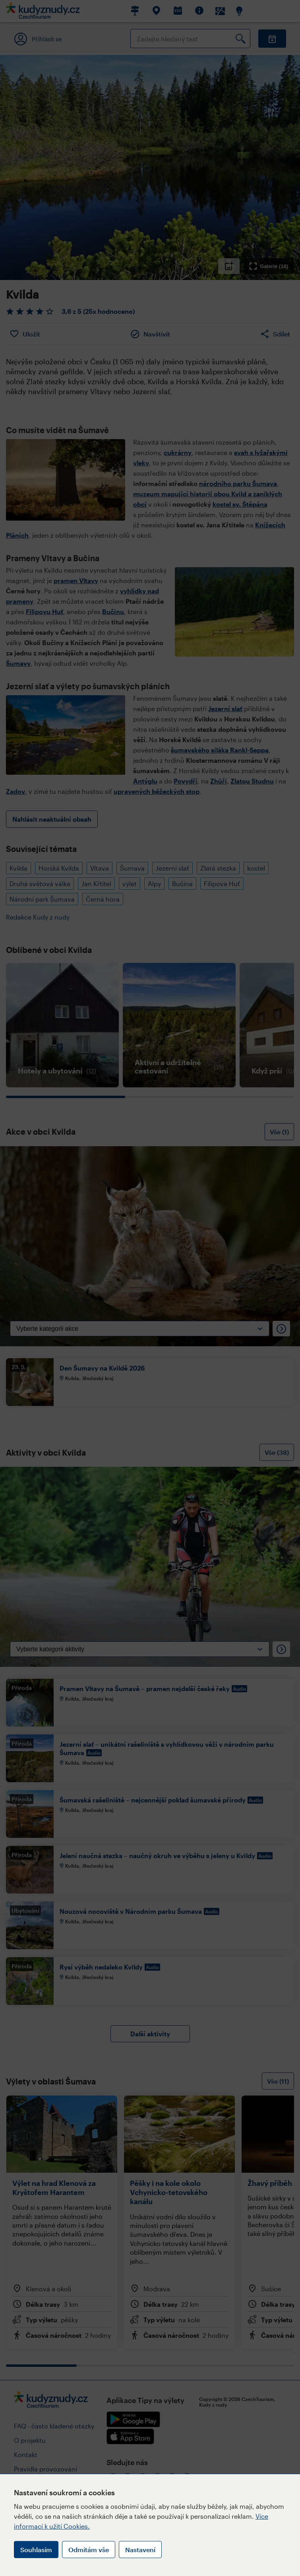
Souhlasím (36, 2549)
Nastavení (140, 2549)
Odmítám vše (88, 2549)
